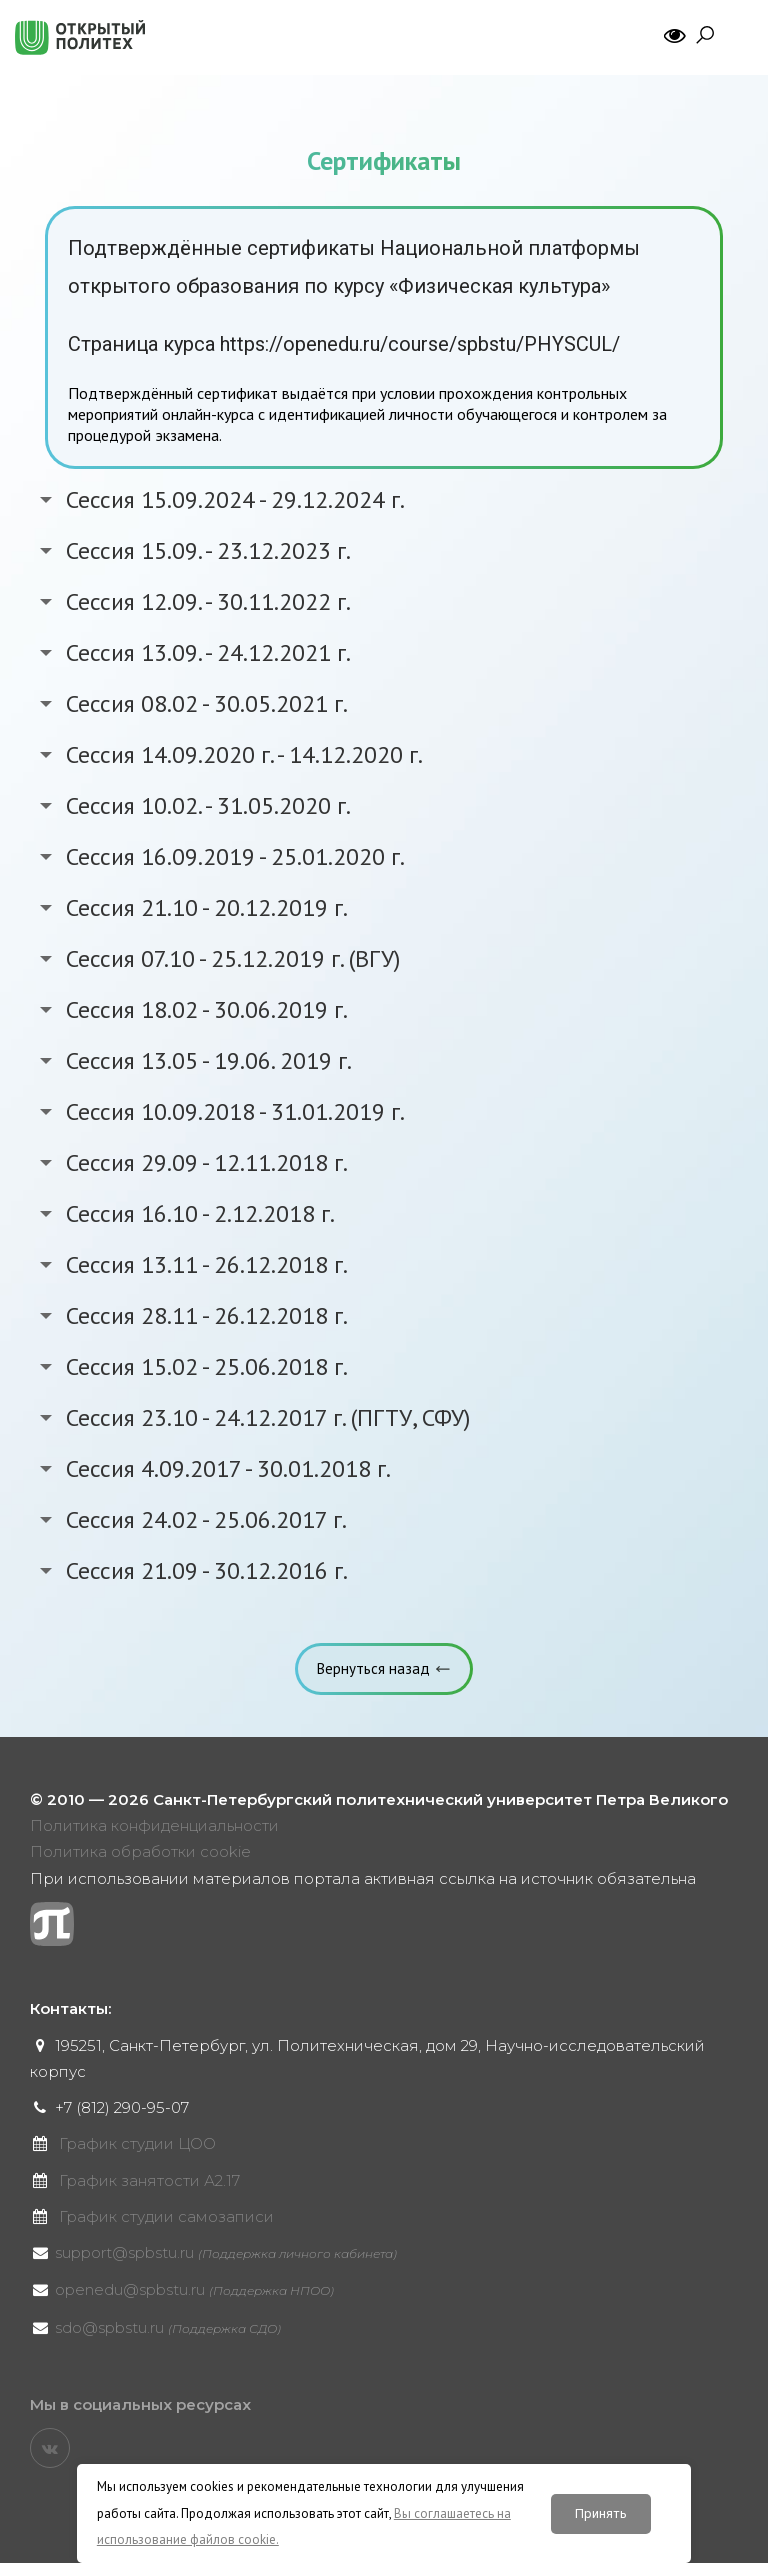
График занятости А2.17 (149, 2180)
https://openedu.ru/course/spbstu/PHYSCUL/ (420, 344)
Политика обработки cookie (140, 1851)
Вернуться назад (373, 1668)
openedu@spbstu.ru (194, 2289)
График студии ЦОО (137, 2143)
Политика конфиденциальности (154, 1825)
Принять (601, 2513)
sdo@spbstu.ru (168, 2327)
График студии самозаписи (166, 2216)
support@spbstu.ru (226, 2252)
